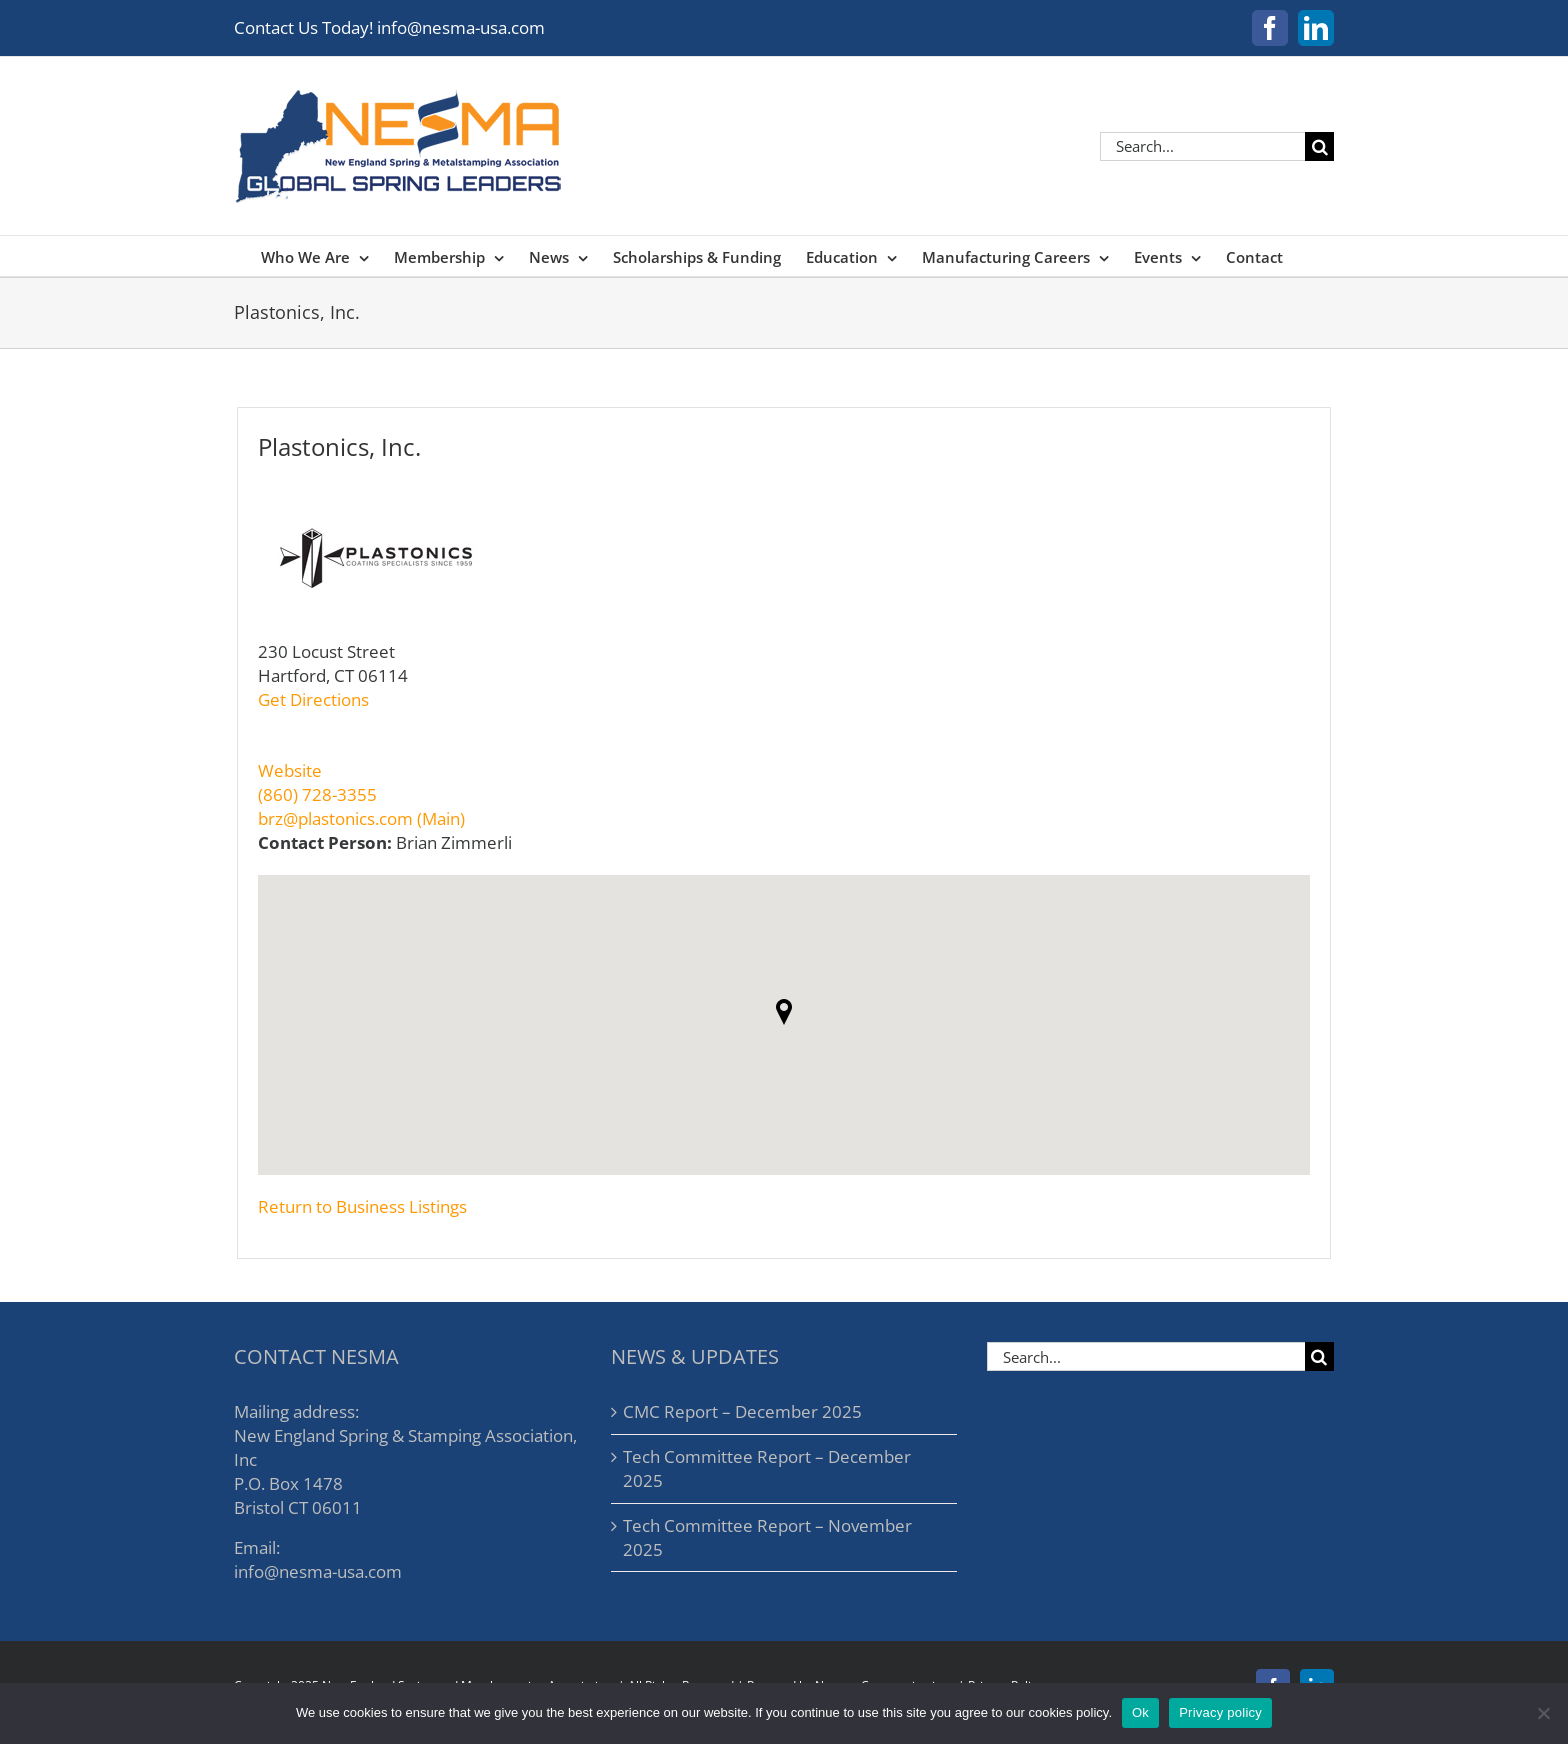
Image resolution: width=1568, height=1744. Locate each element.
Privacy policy (1220, 1712)
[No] (1543, 1713)
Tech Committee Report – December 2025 (767, 1468)
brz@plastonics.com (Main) (361, 818)
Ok (1140, 1712)
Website (290, 770)
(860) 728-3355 (317, 794)
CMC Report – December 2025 (742, 1411)
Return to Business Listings (362, 1206)
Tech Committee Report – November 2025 (767, 1537)
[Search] (1319, 146)
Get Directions (313, 699)
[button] (784, 1012)
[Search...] (1202, 146)
